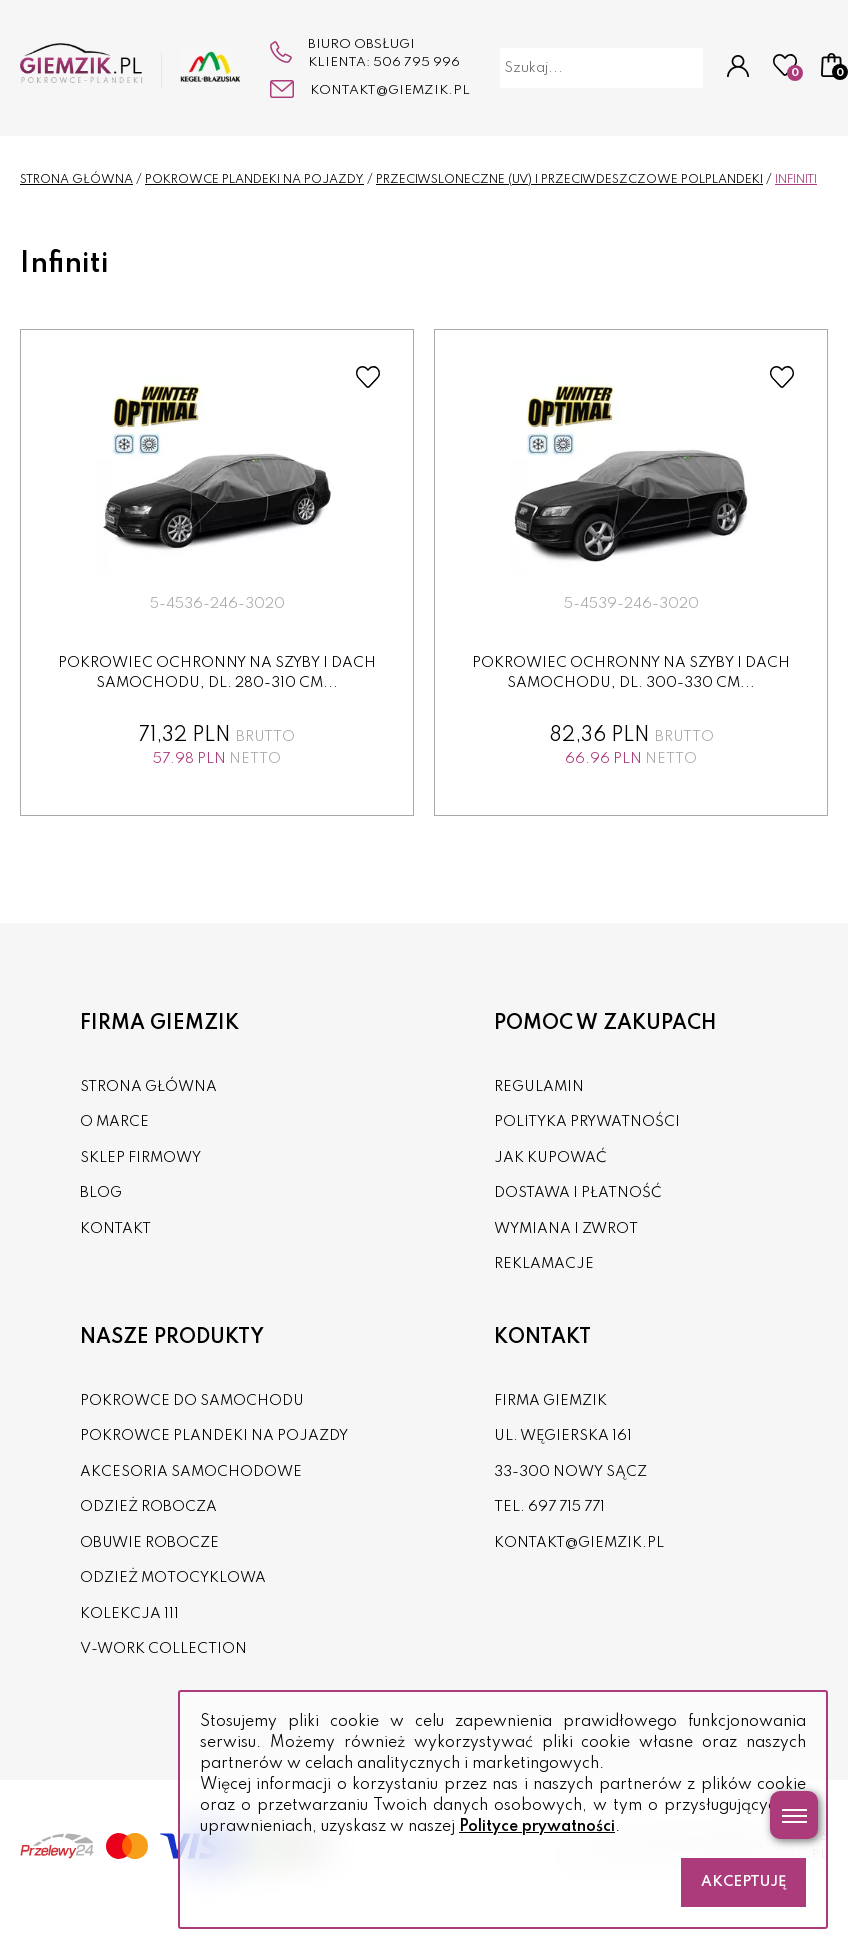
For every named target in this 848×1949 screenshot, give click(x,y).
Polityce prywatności (537, 1827)
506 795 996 (416, 62)
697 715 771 (566, 1507)
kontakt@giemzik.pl (390, 90)
